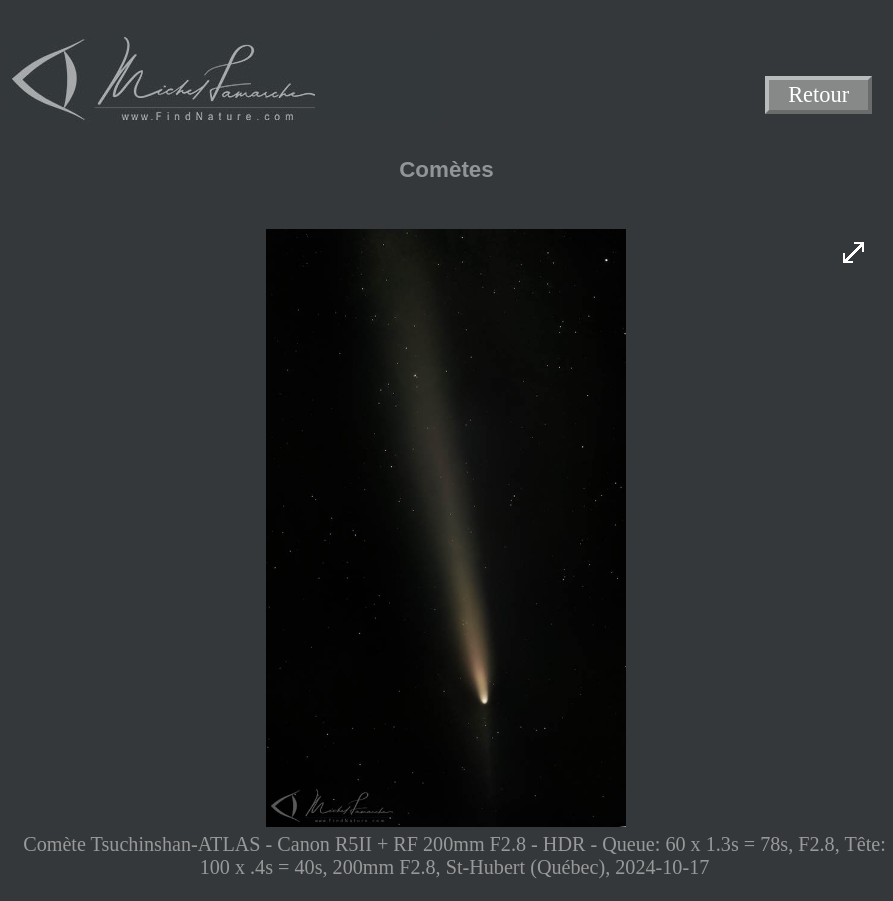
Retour (818, 95)
